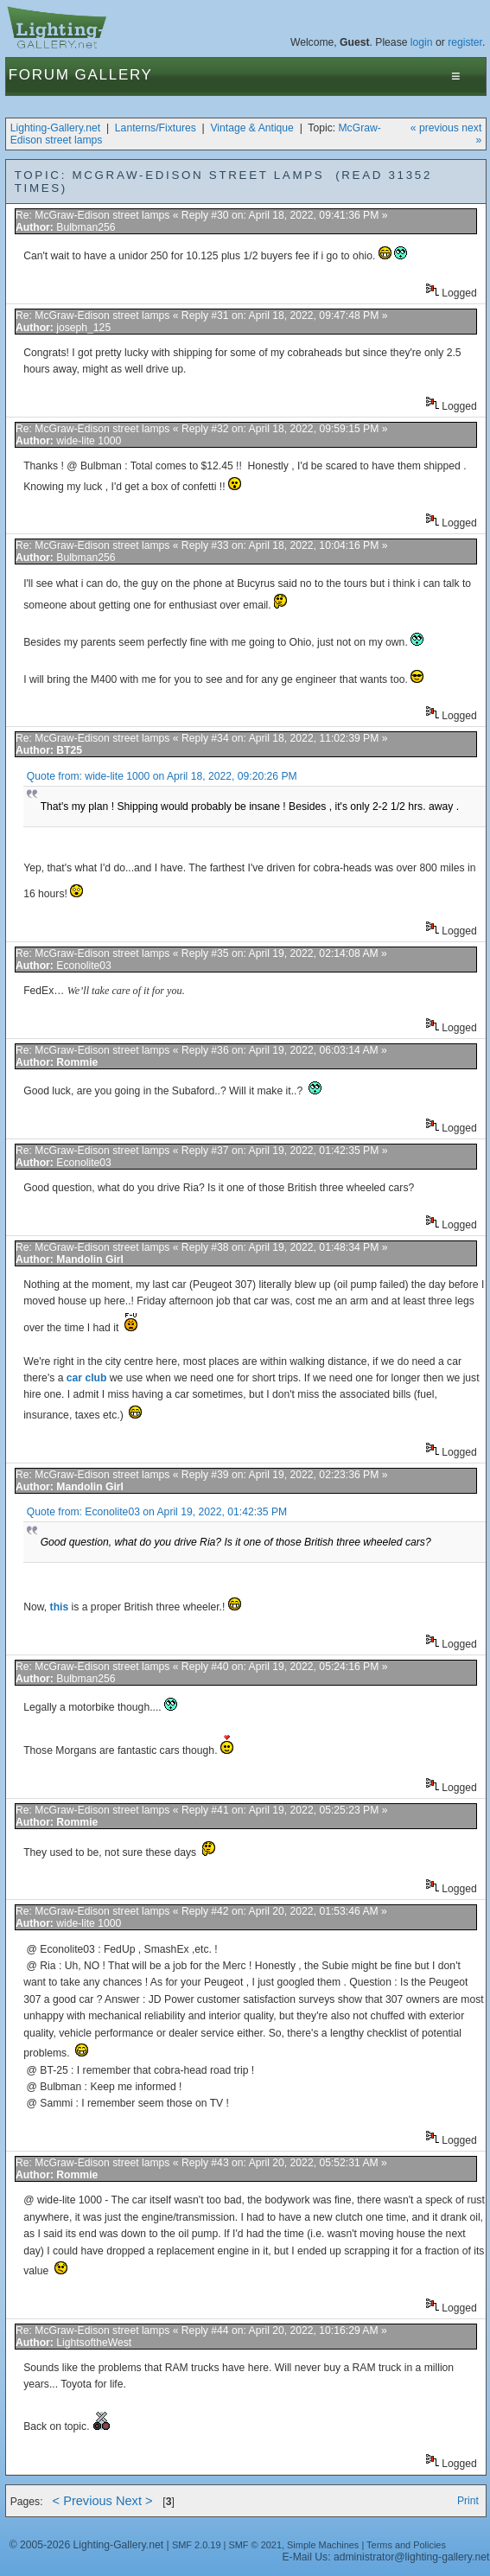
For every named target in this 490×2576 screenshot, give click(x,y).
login (421, 42)
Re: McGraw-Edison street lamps (92, 215)
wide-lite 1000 (88, 441)
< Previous (82, 2501)
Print (468, 2501)
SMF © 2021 (255, 2545)
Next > (134, 2501)
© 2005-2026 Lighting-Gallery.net (86, 2545)
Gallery (114, 75)
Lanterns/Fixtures (155, 128)
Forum (39, 75)
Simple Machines (323, 2545)
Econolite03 (83, 966)
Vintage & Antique (251, 128)
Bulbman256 (85, 227)
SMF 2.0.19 (196, 2545)
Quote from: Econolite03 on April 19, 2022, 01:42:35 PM (157, 1512)
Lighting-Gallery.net (55, 128)
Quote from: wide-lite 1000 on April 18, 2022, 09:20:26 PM (162, 776)
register (465, 42)
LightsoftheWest (93, 2343)
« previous (434, 128)
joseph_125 (83, 328)
